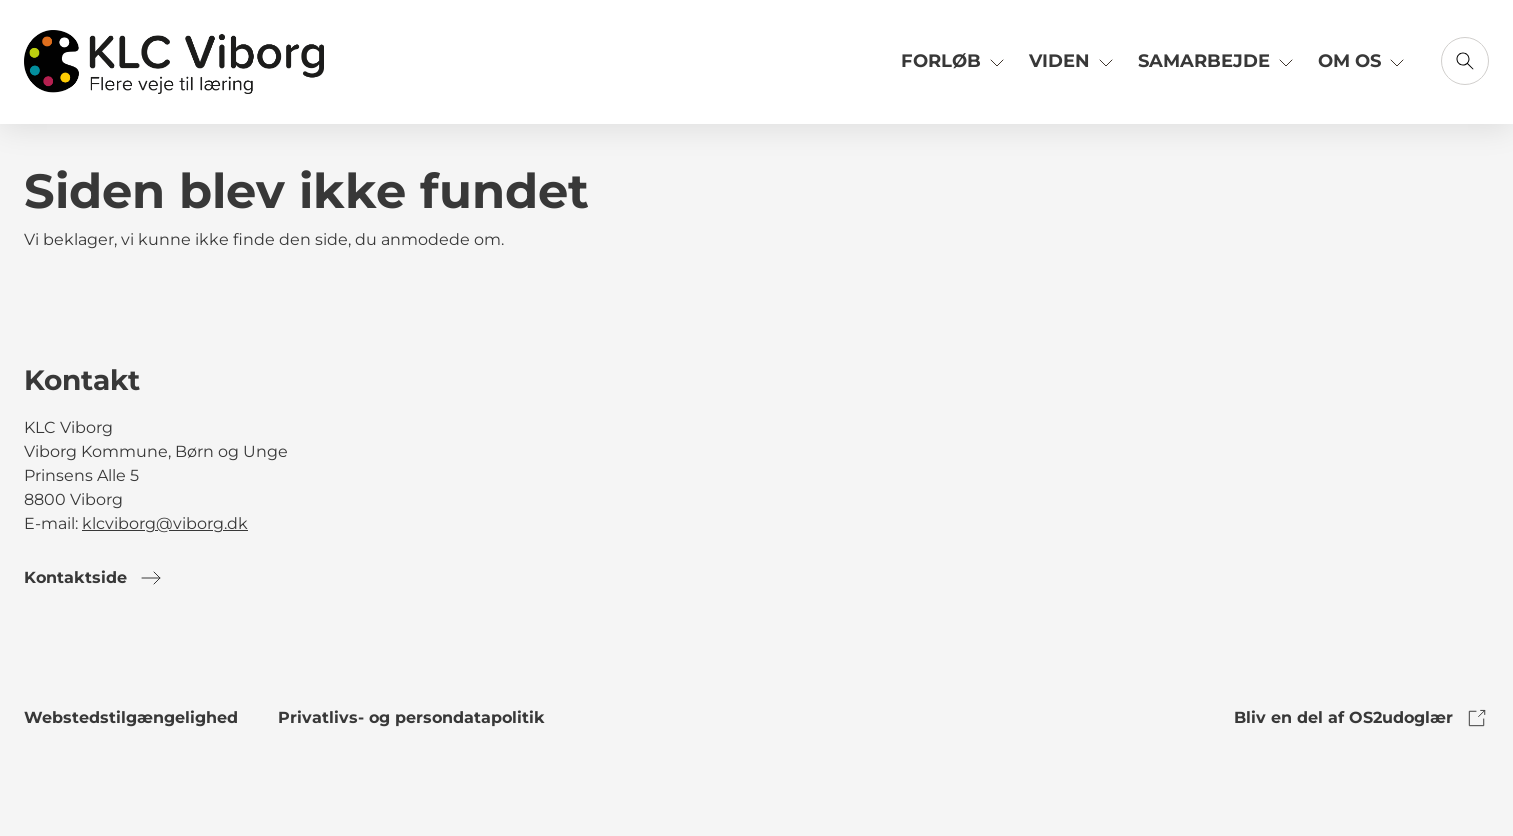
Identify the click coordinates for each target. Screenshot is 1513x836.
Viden (1073, 60)
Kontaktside (93, 578)
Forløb (955, 60)
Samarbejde (1218, 60)
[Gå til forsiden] (174, 62)
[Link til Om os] (1363, 68)
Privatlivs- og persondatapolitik (411, 717)
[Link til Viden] (1073, 68)
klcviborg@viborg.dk (165, 523)
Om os (1363, 60)
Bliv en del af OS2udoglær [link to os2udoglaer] (1361, 718)
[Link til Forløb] (955, 68)
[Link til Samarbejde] (1218, 68)
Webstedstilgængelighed (131, 717)
